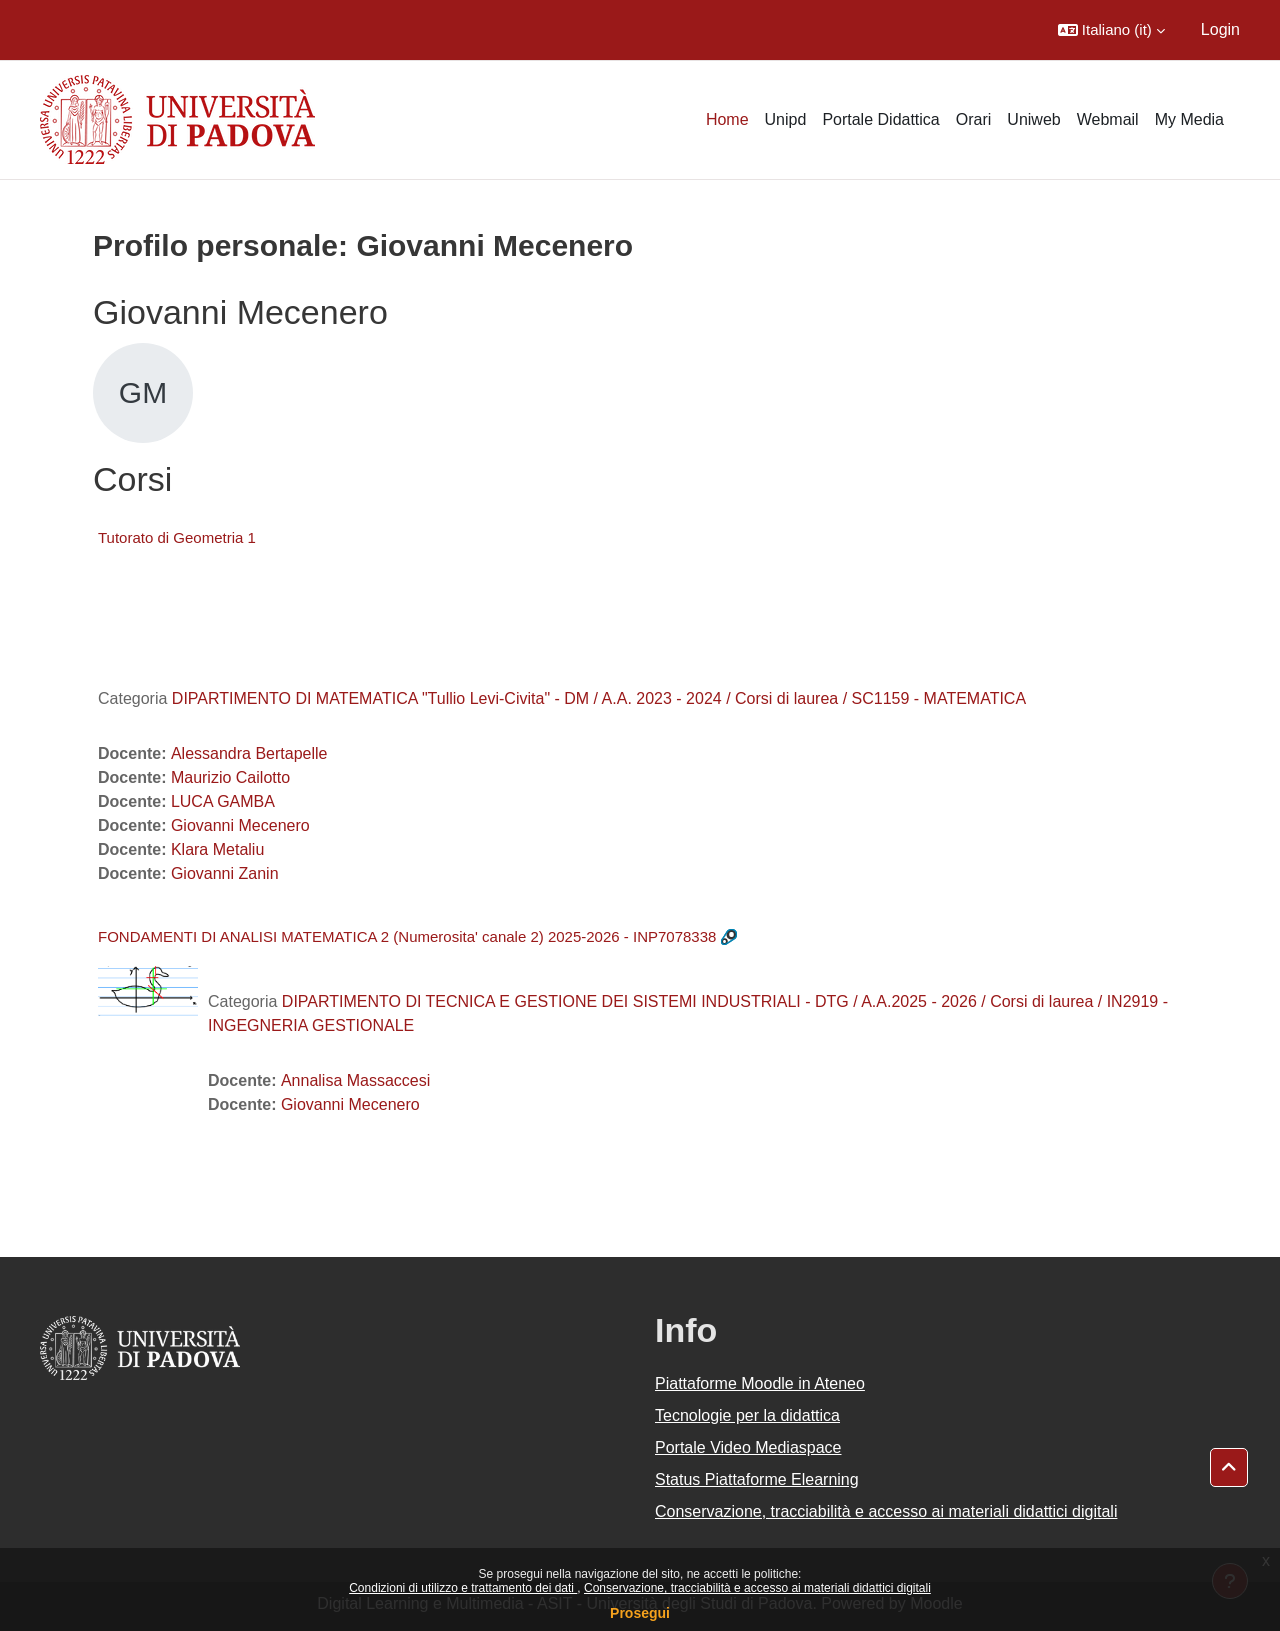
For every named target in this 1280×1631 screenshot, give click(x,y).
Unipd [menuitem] (786, 119)
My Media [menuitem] (1189, 119)
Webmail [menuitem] (1108, 119)
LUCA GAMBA (223, 801)
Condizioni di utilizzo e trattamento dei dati (463, 1588)
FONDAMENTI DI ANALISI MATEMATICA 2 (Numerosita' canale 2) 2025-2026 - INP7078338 (407, 936)
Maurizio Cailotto (230, 777)
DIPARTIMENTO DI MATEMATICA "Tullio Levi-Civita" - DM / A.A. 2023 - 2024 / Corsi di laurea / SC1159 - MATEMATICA (599, 698)
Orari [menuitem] (974, 119)
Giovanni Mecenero (240, 825)
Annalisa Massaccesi (355, 1080)
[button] (1111, 30)
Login (1220, 29)
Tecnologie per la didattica (747, 1415)
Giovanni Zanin (225, 873)
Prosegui (640, 1613)
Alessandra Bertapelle (249, 753)
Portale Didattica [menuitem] (880, 119)
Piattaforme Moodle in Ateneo (760, 1383)
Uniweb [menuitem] (1033, 119)
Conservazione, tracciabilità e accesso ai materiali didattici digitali (757, 1588)
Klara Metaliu (217, 849)
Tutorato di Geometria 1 (177, 537)
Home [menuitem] (727, 119)
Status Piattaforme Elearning (757, 1479)
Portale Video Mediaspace (748, 1447)
